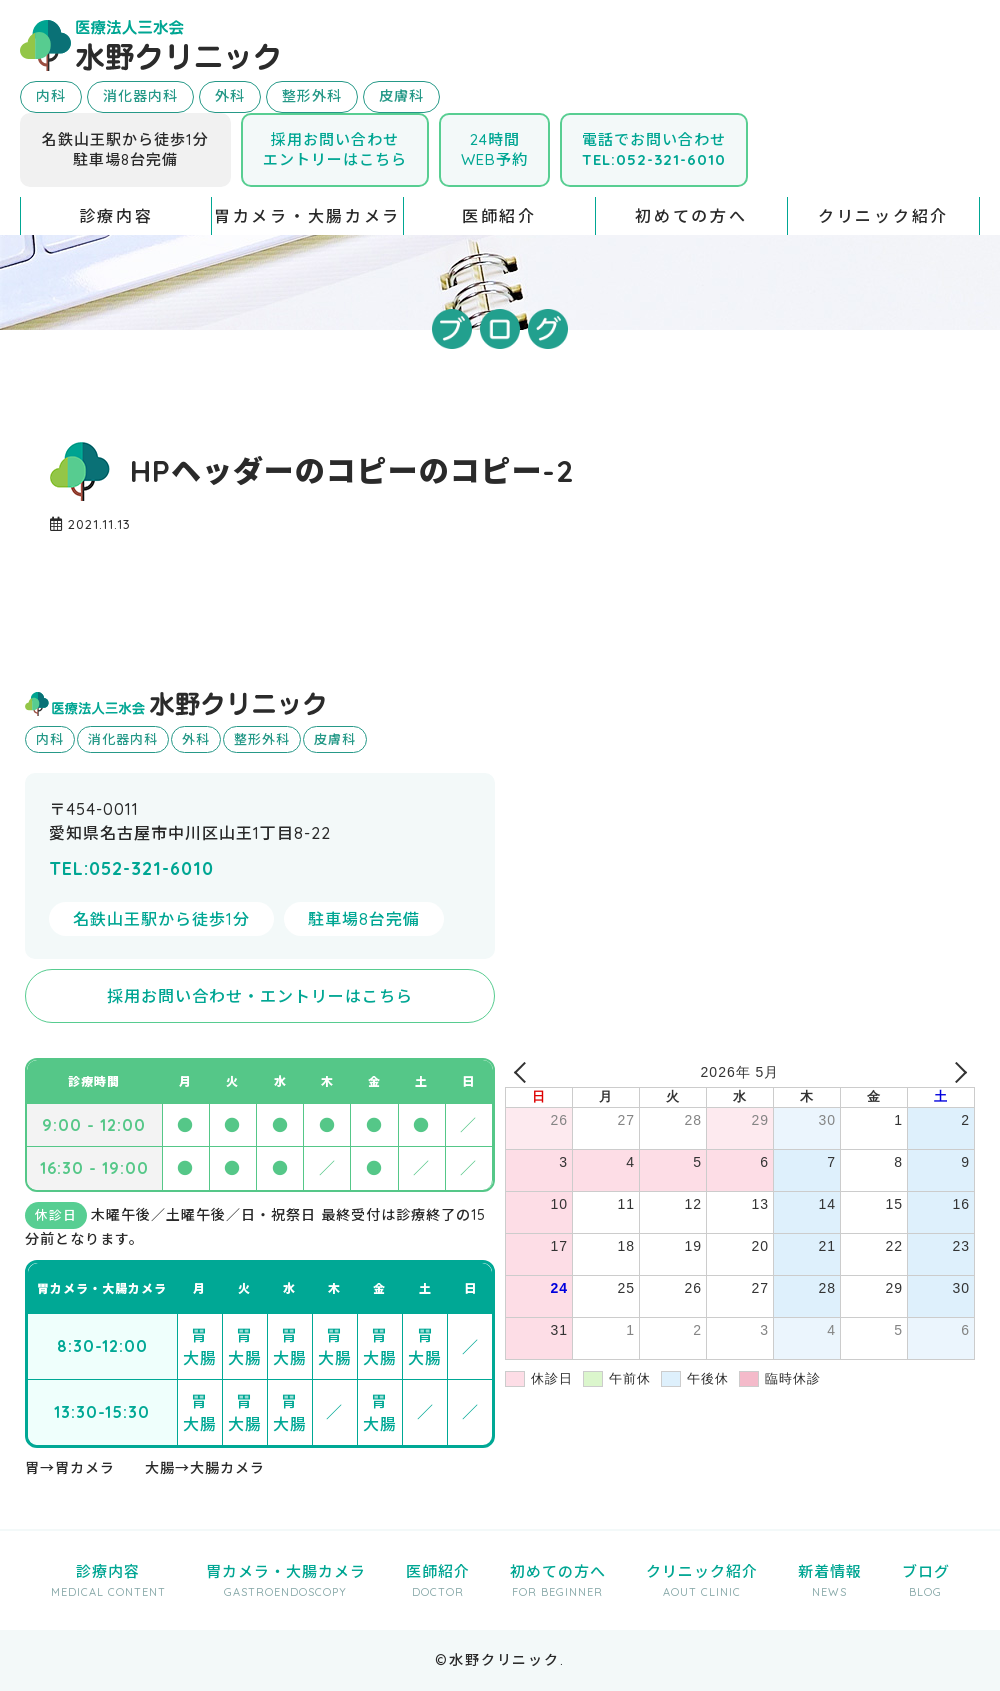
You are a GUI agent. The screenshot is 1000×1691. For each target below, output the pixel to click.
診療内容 (116, 216)
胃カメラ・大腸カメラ (307, 216)
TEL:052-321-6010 (131, 868)
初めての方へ (691, 216)
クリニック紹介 (883, 216)
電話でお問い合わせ (654, 149)
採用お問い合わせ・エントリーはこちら (260, 996)
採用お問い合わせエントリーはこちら (335, 149)
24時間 (494, 149)
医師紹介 (499, 216)
